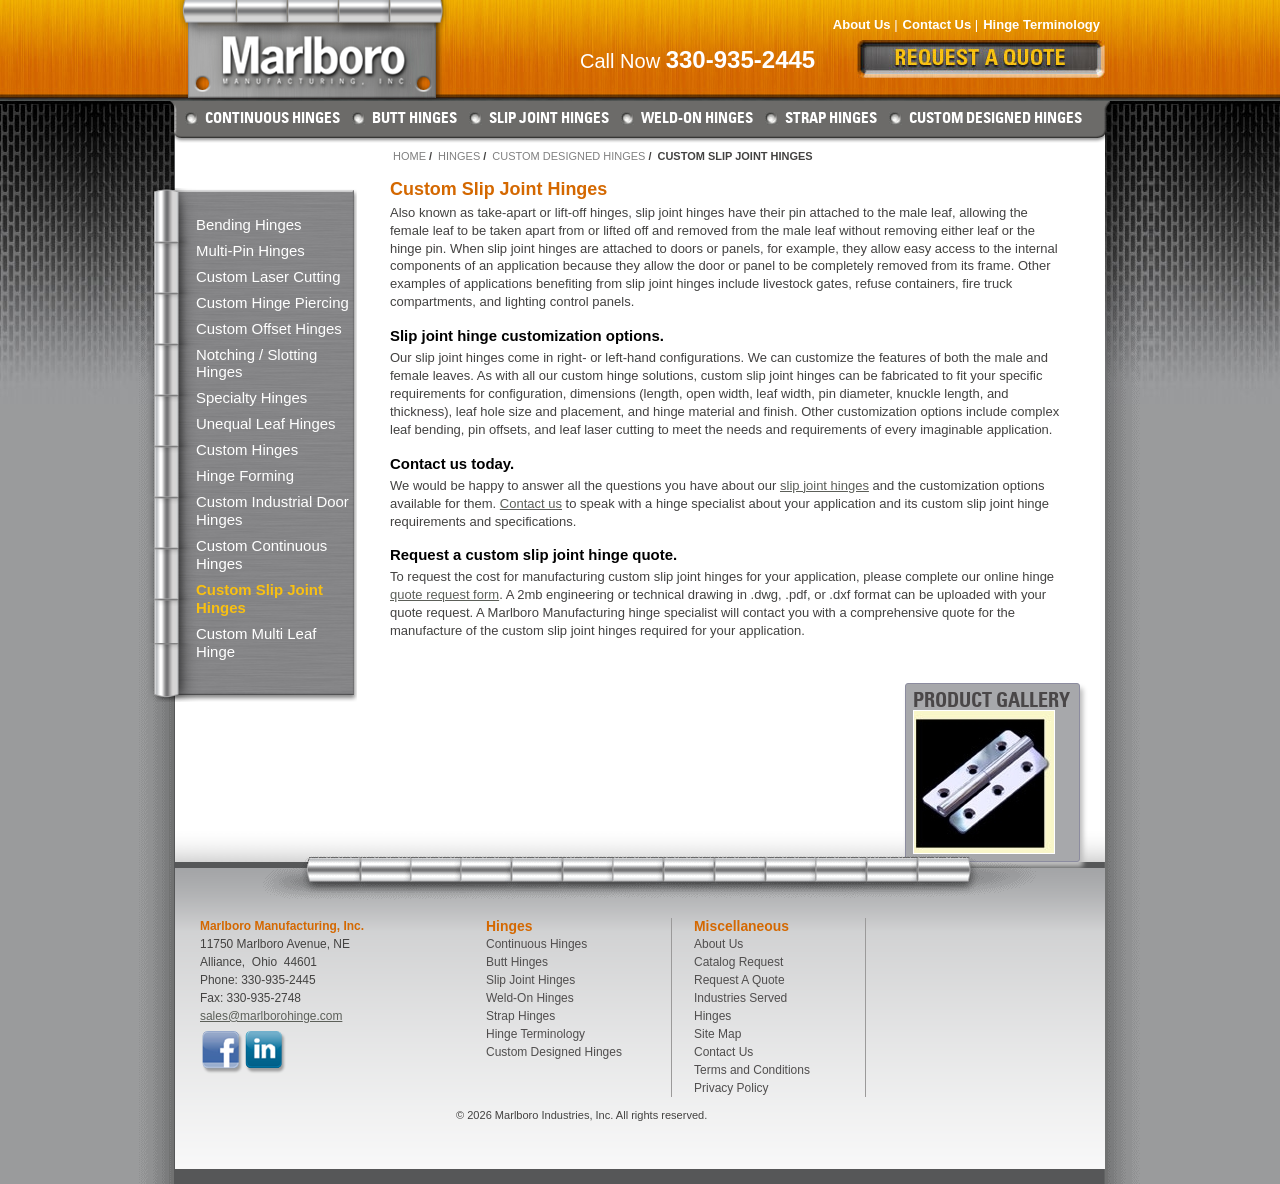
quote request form (444, 594)
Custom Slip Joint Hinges (259, 598)
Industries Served (740, 998)
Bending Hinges (248, 224)
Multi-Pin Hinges (250, 250)
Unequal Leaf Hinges (266, 423)
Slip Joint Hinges (549, 118)
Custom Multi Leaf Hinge (256, 642)
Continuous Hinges (272, 118)
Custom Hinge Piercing (272, 302)
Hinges (459, 156)
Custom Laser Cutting (268, 276)
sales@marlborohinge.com (271, 1016)
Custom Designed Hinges (995, 118)
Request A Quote (739, 980)
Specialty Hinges (251, 397)
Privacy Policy (731, 1088)
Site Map (717, 1034)
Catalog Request (738, 962)
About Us (862, 24)
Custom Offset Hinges (269, 328)
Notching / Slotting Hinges (256, 363)
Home (409, 156)
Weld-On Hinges (697, 118)
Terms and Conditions (752, 1070)
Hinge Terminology (1041, 24)
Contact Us (937, 24)
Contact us (531, 503)
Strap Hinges (831, 118)
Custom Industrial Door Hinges (272, 510)
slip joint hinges (824, 485)
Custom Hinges (247, 449)
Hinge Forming (245, 475)
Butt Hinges (414, 118)
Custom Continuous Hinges (261, 554)
